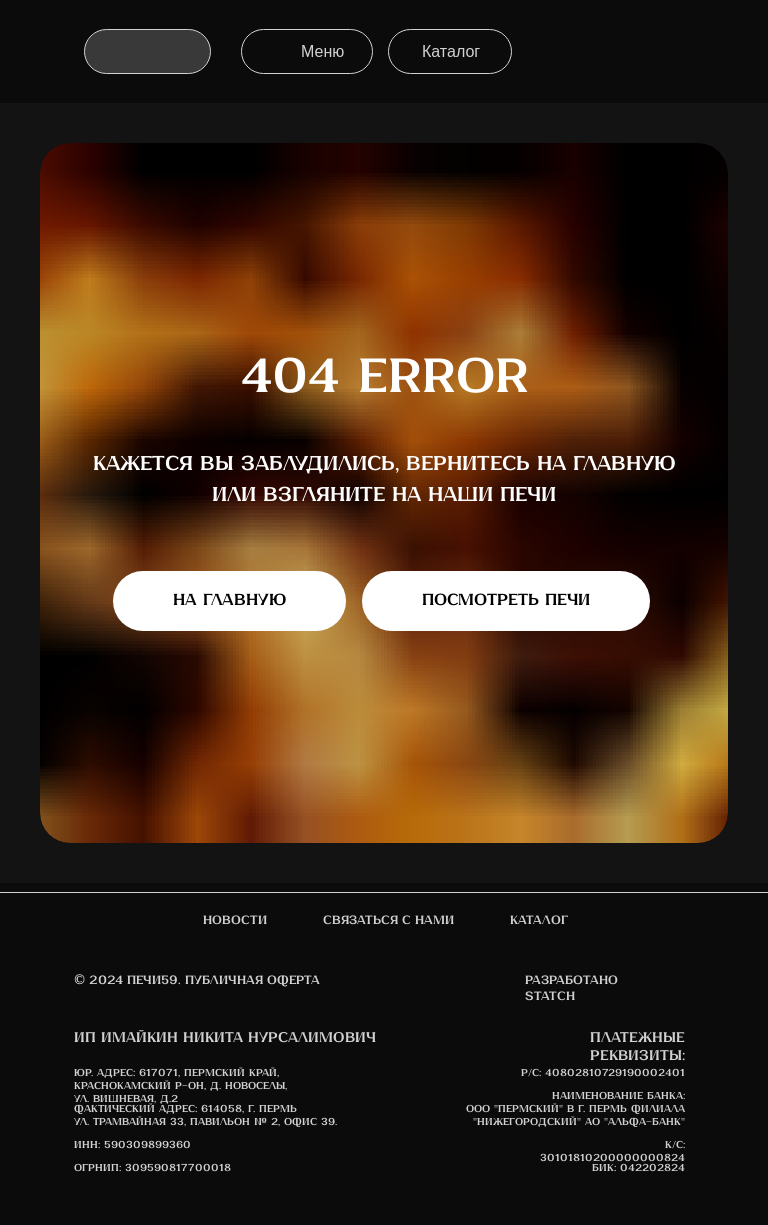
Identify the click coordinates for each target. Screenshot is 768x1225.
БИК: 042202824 (638, 1168)
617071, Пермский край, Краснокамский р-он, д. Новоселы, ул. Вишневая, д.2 (180, 1086)
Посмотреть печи (506, 600)
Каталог (539, 920)
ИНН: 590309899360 (132, 1145)
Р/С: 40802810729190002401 (603, 1073)
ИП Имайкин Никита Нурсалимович (225, 1038)
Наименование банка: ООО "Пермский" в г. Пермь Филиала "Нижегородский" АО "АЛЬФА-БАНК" (575, 1109)
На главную (229, 600)
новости (235, 920)
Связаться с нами (388, 920)
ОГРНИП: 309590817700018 (152, 1168)
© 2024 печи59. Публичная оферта (197, 980)
